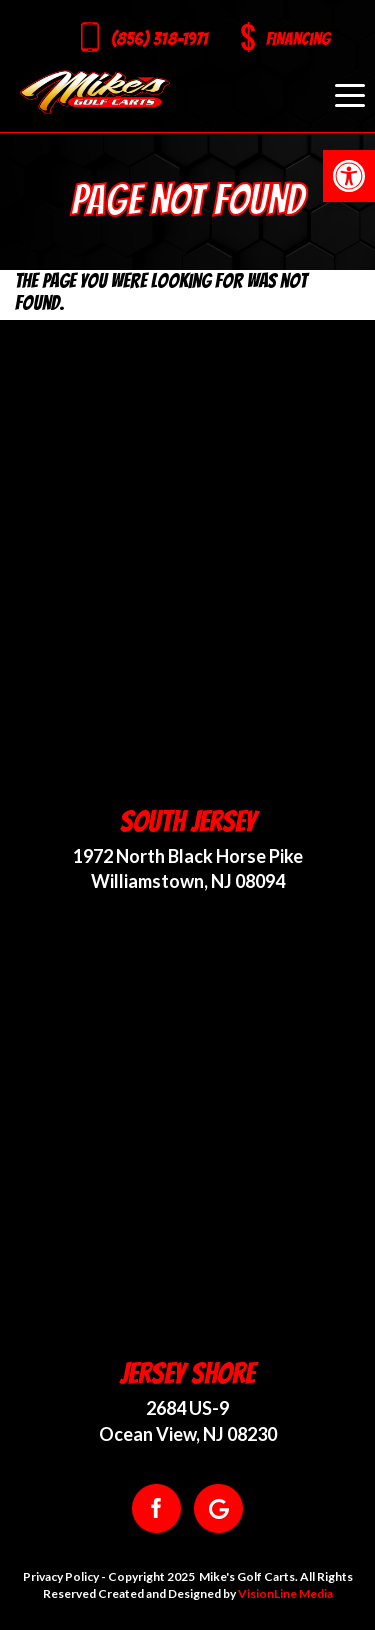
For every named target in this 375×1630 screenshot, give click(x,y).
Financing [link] (298, 38)
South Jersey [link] (188, 821)
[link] (349, 176)
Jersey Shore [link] (187, 1373)
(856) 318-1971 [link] (159, 38)
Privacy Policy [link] (61, 1576)
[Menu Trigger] (350, 95)
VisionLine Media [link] (285, 1593)
